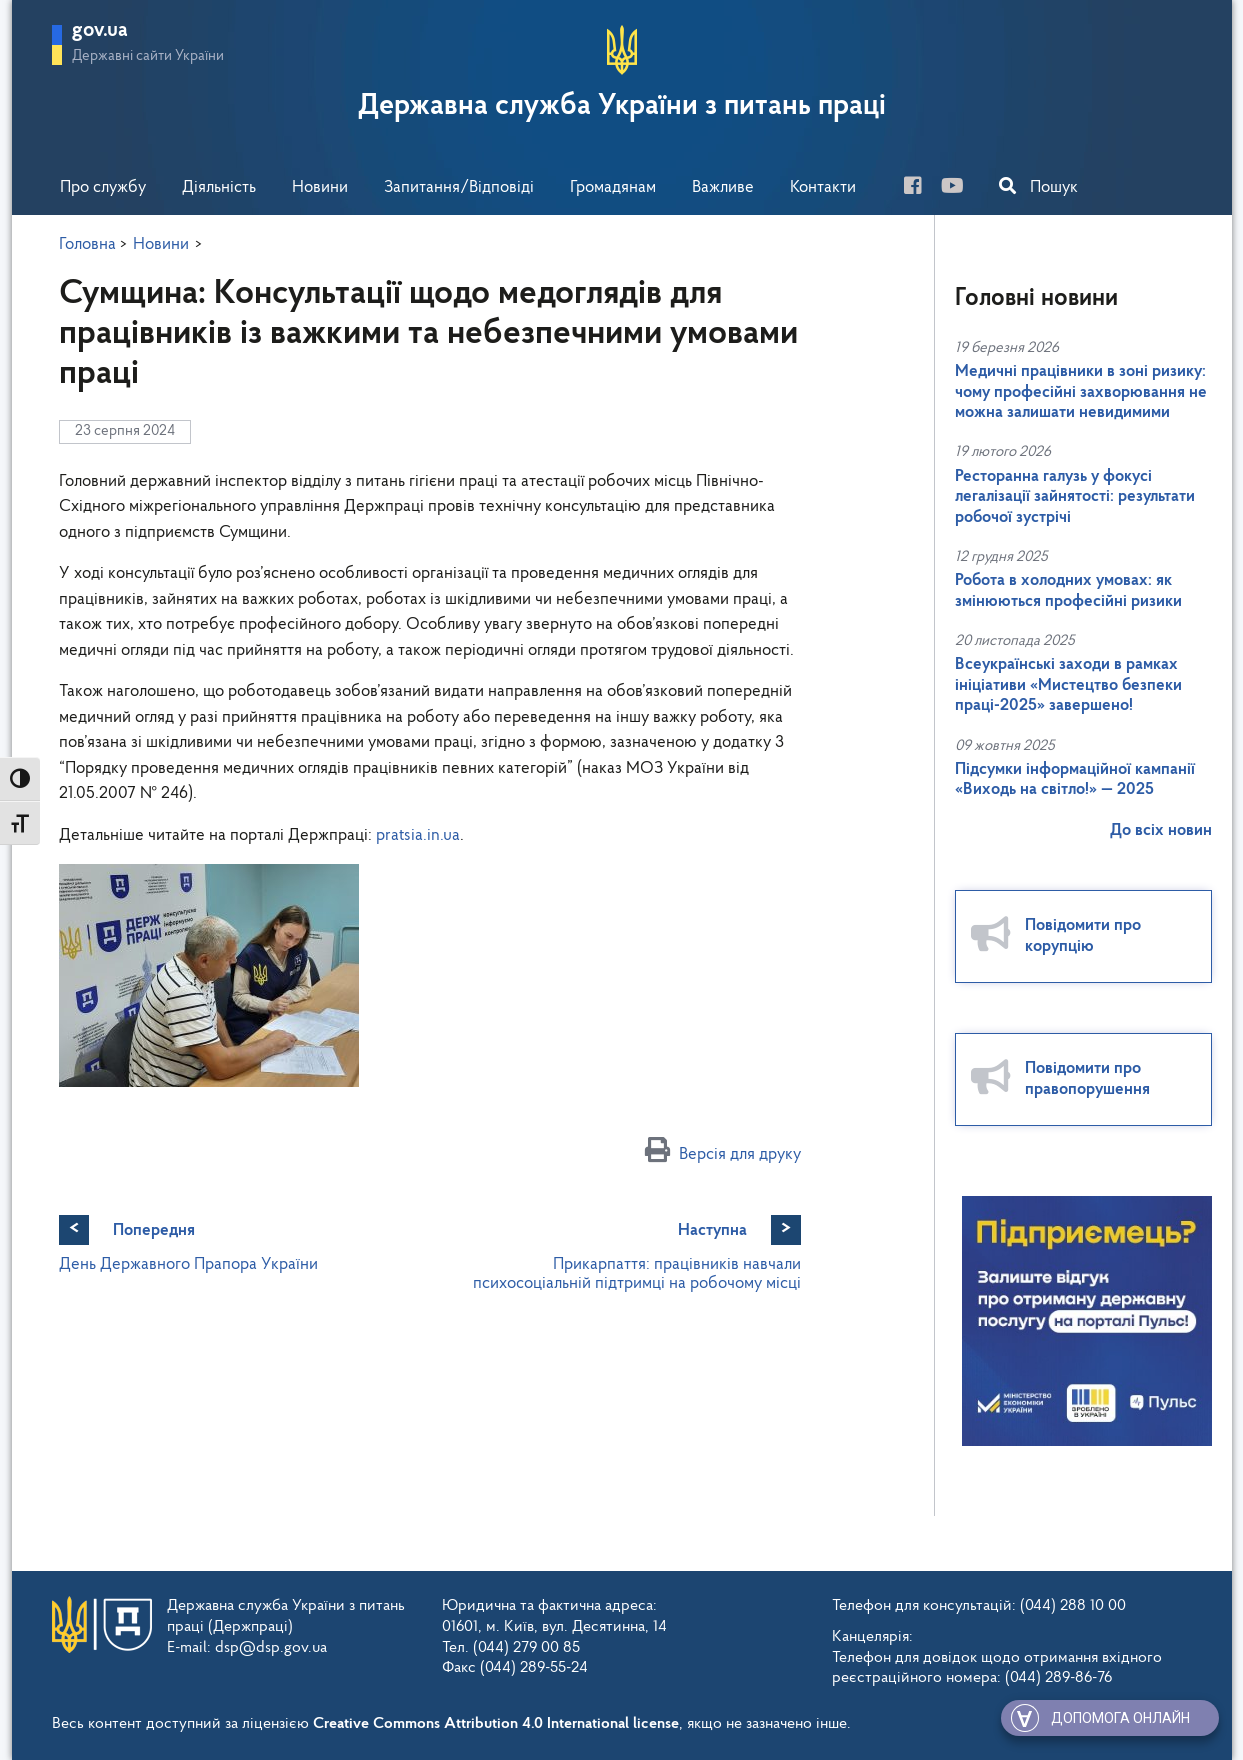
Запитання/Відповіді (459, 187)
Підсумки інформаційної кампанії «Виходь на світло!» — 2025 (1075, 779)
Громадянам (613, 187)
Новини (320, 187)
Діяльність (219, 187)
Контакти (823, 187)
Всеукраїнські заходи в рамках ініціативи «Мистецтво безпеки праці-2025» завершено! (1068, 685)
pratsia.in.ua (418, 835)
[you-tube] (960, 188)
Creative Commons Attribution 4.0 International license (496, 1724)
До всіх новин (1161, 830)
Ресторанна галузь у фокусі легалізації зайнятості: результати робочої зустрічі (1075, 497)
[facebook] (920, 188)
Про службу (103, 187)
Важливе (723, 187)
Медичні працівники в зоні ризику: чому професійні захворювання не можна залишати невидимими (1081, 392)
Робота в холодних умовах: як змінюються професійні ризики (1068, 590)
